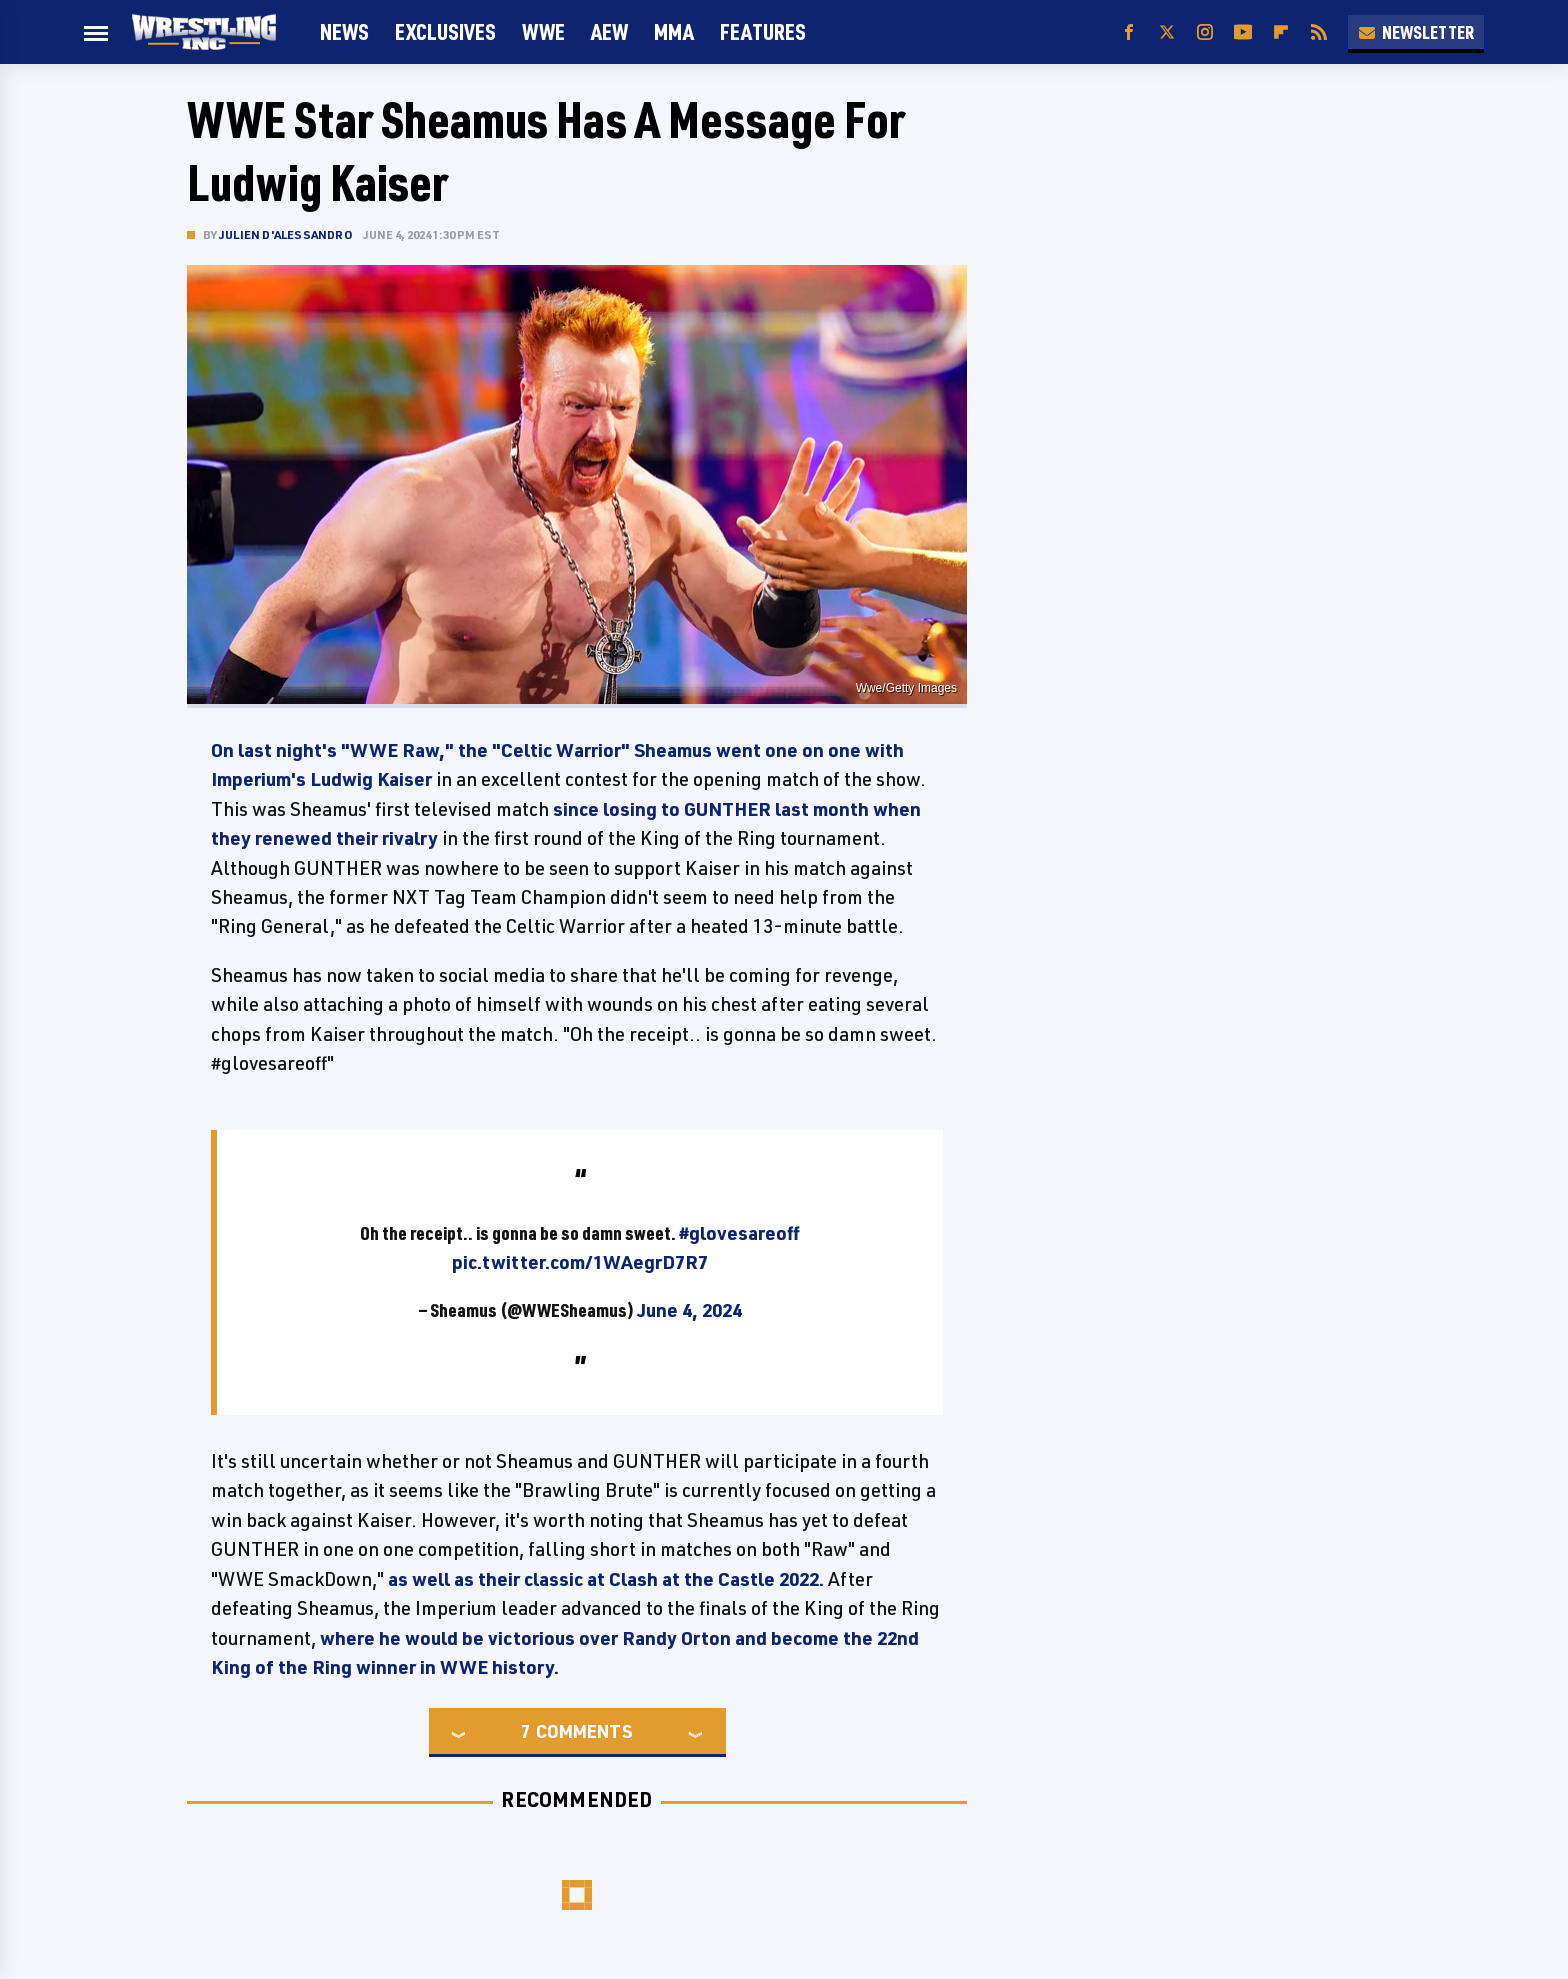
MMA (674, 31)
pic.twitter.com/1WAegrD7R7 (580, 1262)
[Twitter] (1167, 32)
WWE (543, 31)
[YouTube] (1243, 32)
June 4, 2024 (689, 1310)
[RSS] (1319, 32)
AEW (609, 31)
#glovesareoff (739, 1233)
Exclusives (445, 31)
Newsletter (1416, 32)
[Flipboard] (1281, 32)
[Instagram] (1205, 32)
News (344, 31)
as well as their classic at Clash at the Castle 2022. (606, 1579)
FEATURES (763, 31)
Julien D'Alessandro (286, 234)
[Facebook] (1129, 32)
